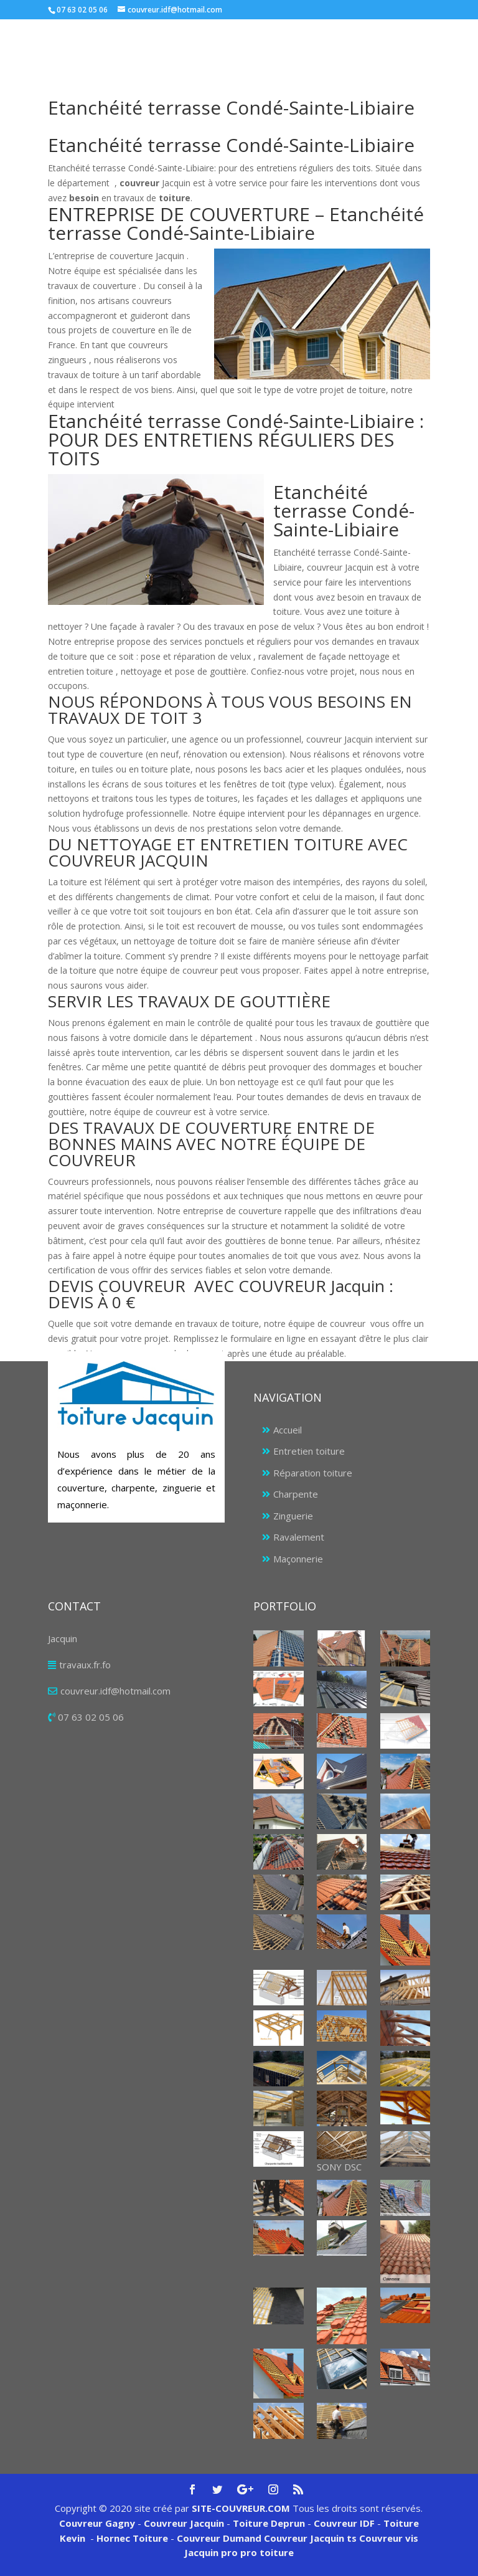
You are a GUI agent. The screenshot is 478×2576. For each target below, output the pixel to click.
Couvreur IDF (344, 2523)
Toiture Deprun (269, 2523)
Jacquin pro (211, 2552)
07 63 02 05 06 (91, 1717)
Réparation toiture (312, 1472)
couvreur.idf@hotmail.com (115, 1691)
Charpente (295, 1494)
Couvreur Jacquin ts (309, 2538)
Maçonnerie (298, 1558)
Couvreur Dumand (219, 2538)
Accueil (287, 1429)
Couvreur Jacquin (184, 2523)
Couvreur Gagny (97, 2523)
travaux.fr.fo (85, 1664)
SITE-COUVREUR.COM (241, 2508)
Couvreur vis (387, 2538)
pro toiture (267, 2552)
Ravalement (298, 1537)
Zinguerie (293, 1515)
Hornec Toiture (132, 2538)
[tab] (239, 712)
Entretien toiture (309, 1451)
